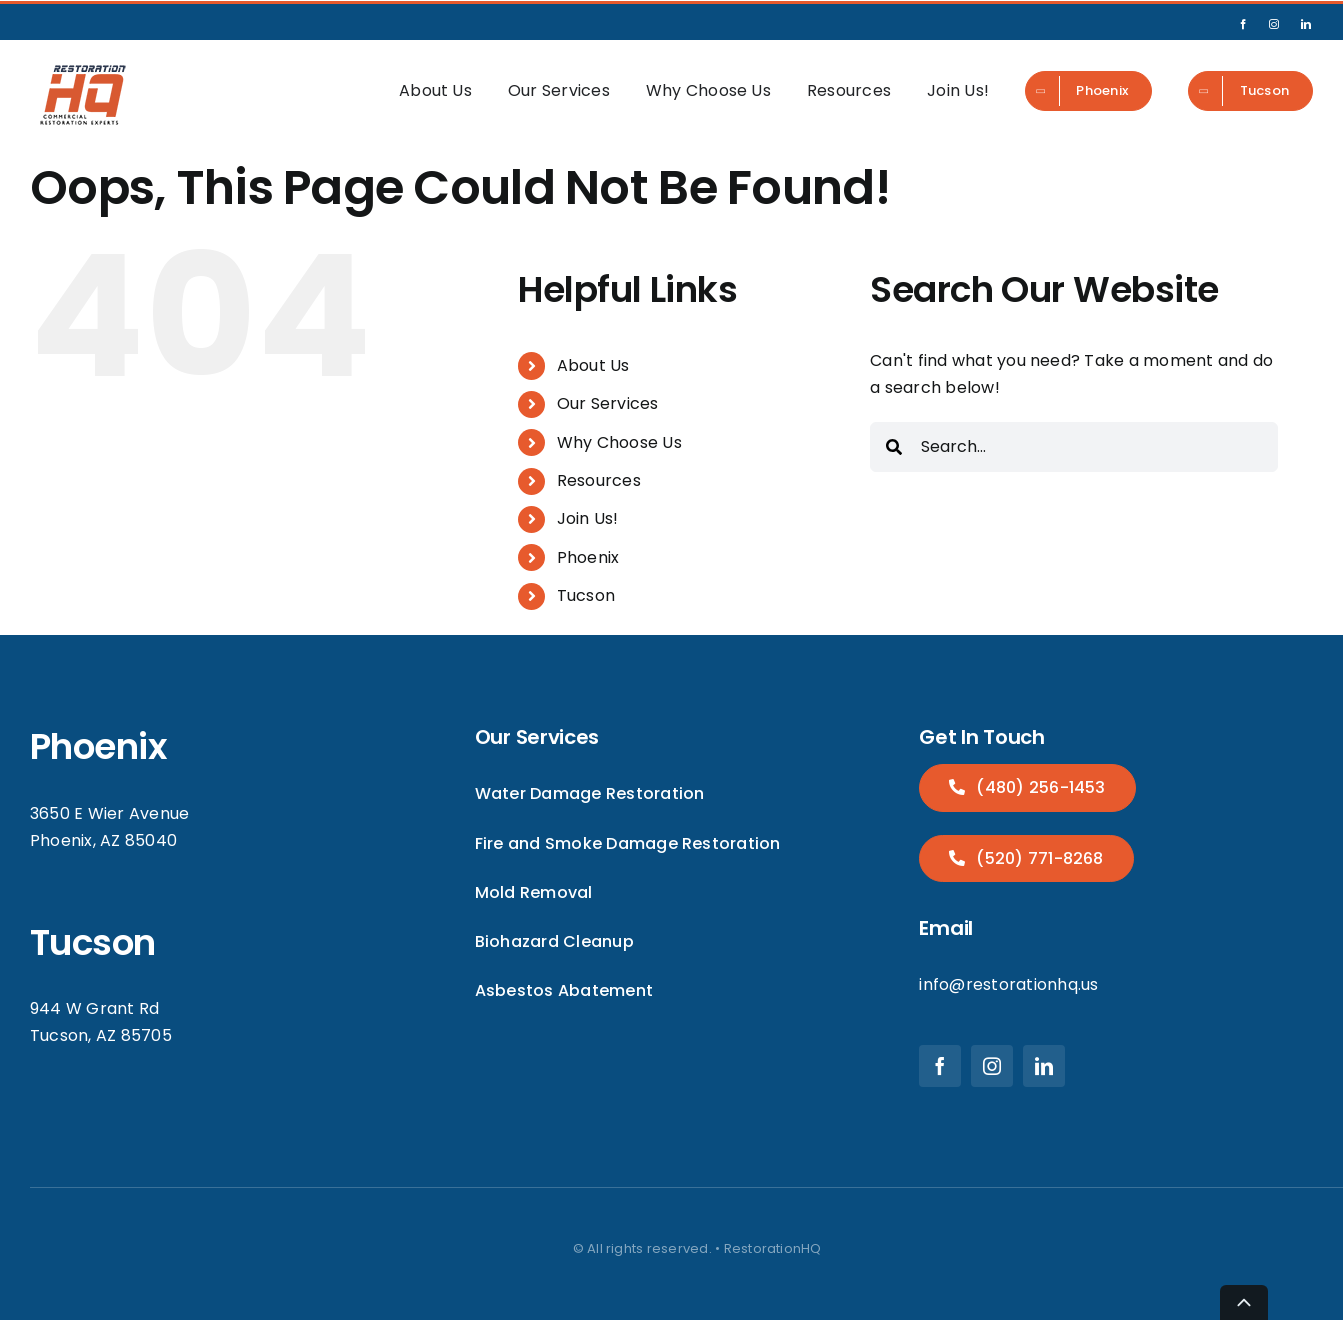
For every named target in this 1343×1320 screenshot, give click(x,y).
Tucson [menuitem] (586, 595)
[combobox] (1074, 447)
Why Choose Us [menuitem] (708, 90)
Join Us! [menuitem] (958, 90)
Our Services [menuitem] (559, 90)
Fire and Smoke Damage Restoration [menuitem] (628, 843)
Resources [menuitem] (849, 90)
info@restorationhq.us (1008, 984)
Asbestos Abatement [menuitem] (564, 990)
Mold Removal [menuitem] (534, 892)
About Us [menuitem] (435, 90)
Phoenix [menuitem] (588, 557)
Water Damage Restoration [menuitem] (590, 793)
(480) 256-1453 (1039, 787)
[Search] (894, 447)
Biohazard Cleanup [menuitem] (554, 941)
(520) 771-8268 (1038, 858)
